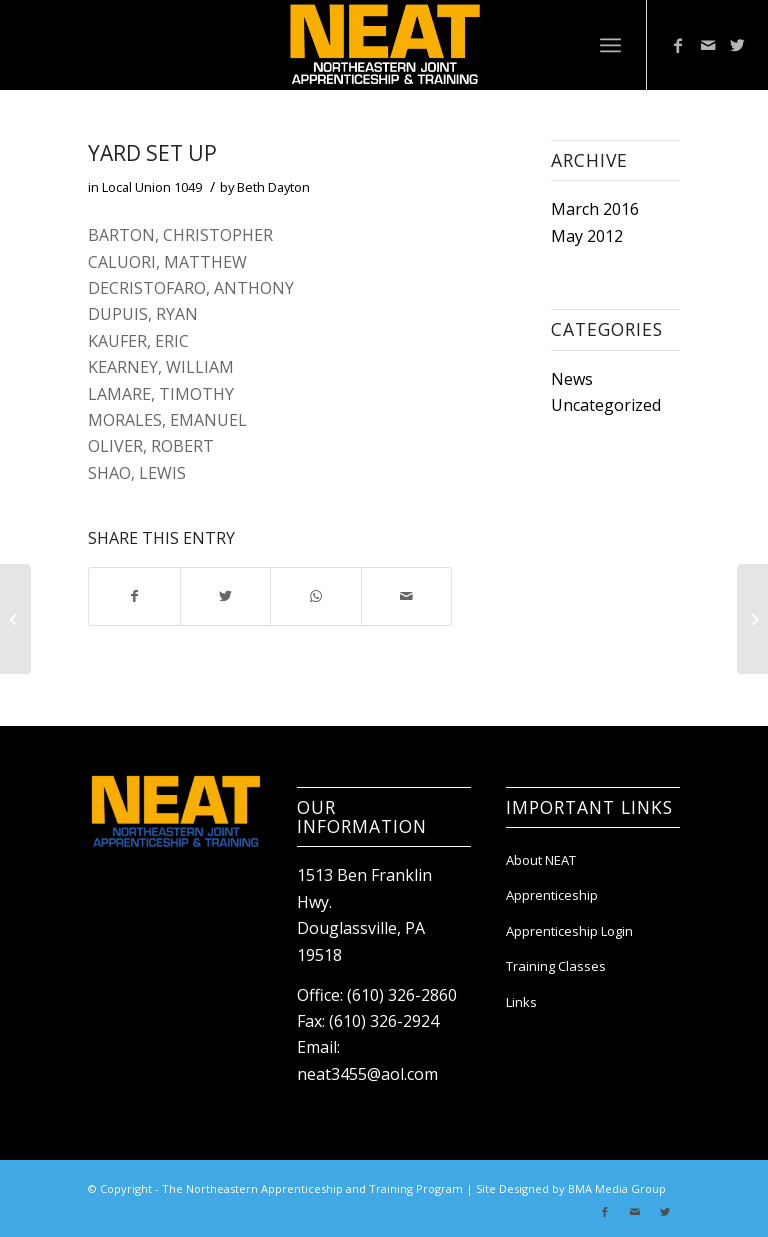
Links (521, 1002)
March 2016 (595, 209)
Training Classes (556, 966)
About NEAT (541, 860)
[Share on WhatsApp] (315, 596)
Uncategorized (606, 405)
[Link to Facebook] (678, 45)
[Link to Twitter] (738, 45)
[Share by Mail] (406, 596)
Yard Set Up (152, 153)
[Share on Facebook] (134, 596)
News (572, 379)
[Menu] (610, 45)
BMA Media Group (617, 1188)
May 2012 (587, 236)
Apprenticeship (552, 895)
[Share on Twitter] (225, 596)
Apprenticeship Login (569, 931)
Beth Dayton (273, 187)
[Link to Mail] (708, 45)
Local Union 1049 (152, 187)
